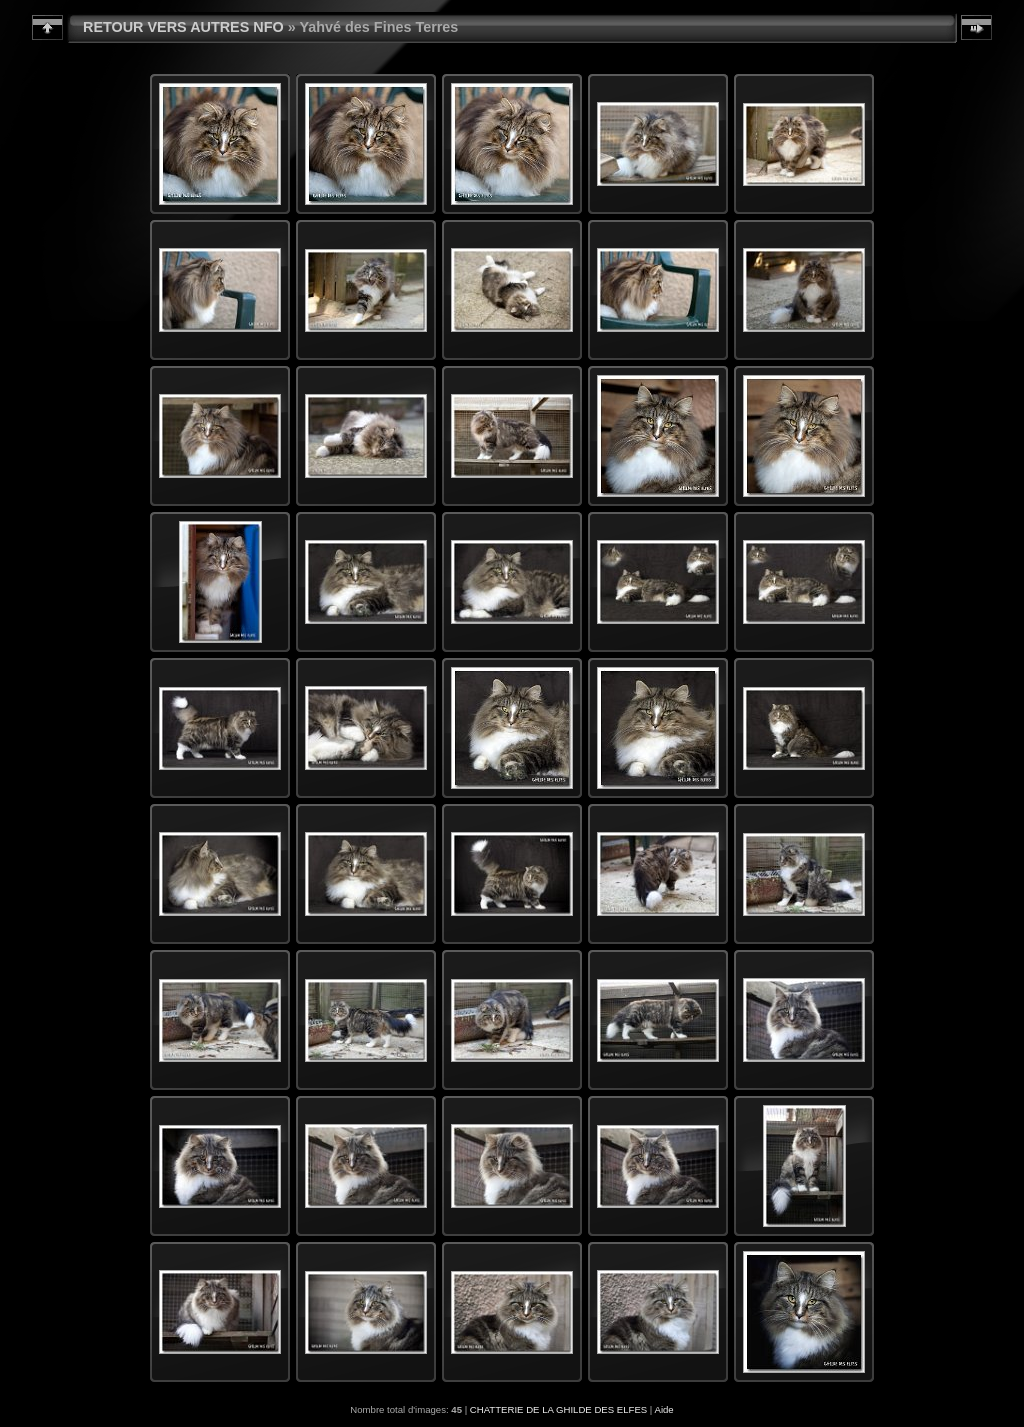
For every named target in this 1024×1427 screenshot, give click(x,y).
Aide (663, 1409)
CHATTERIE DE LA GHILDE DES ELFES (558, 1409)
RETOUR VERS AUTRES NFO (183, 27)
